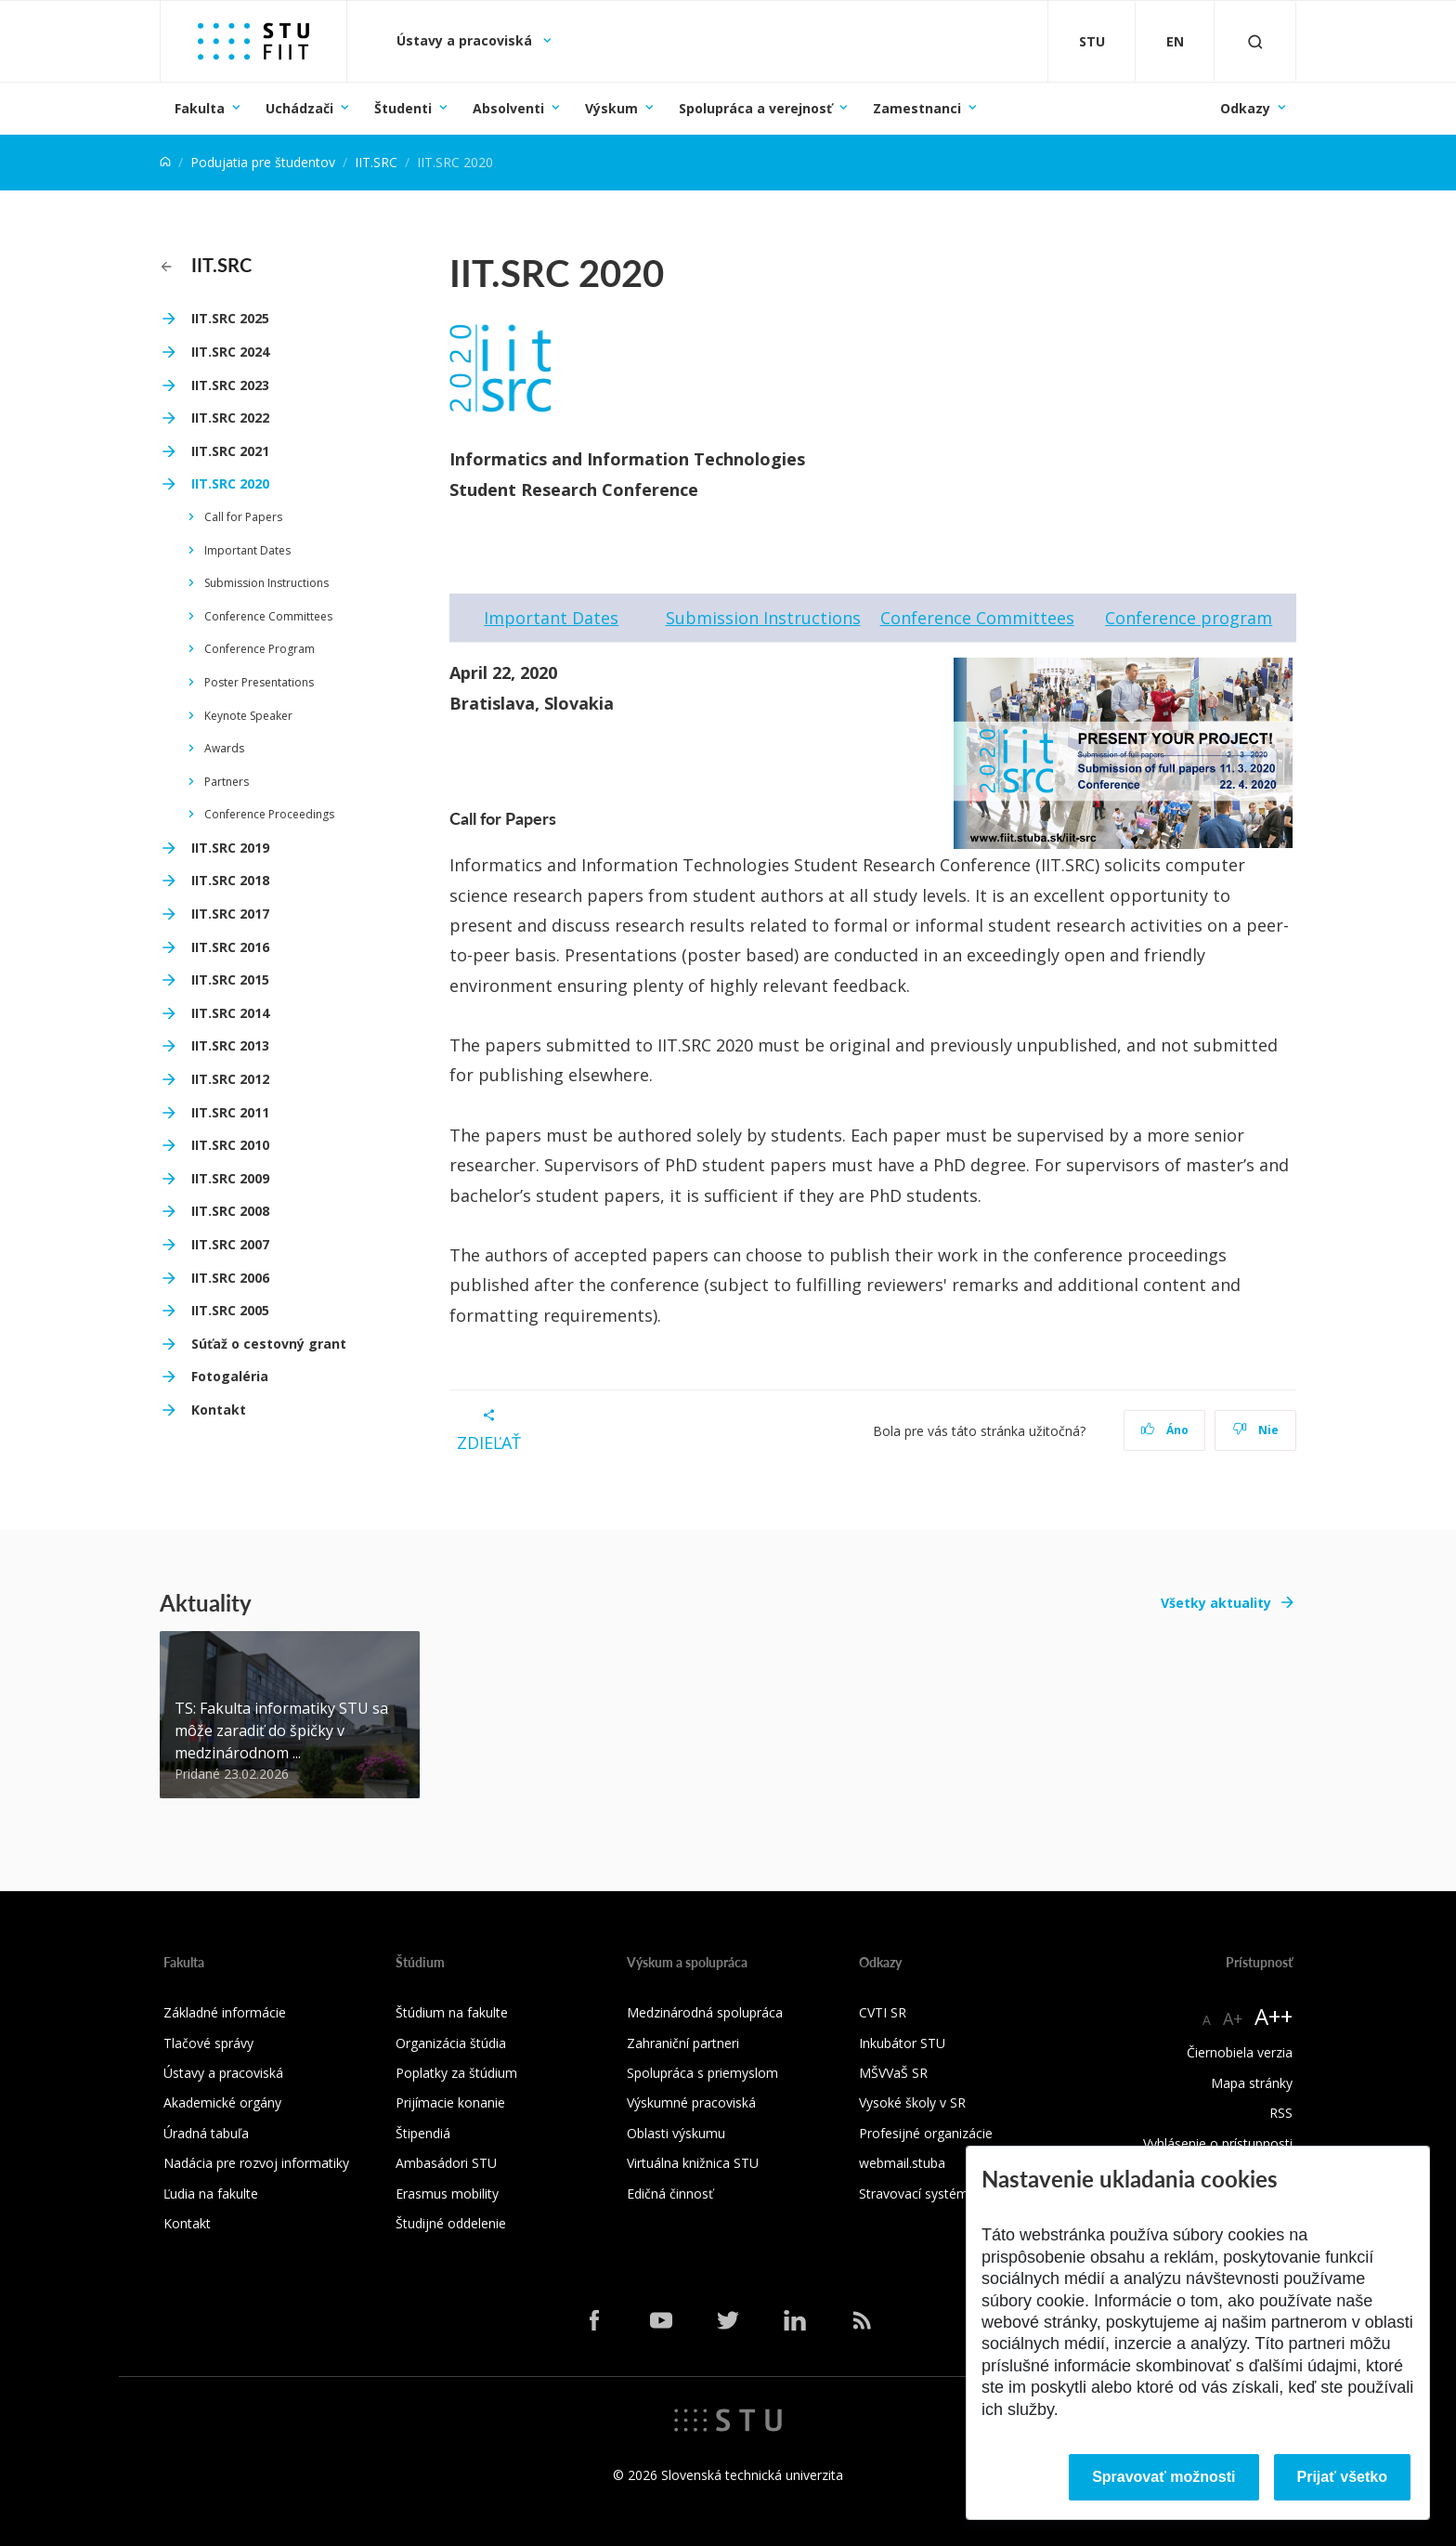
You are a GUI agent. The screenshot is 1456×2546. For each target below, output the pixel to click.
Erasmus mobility (447, 2193)
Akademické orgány (222, 2102)
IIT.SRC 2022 (230, 417)
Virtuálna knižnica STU (693, 2163)
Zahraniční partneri (683, 2043)
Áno (1165, 1430)
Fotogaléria (229, 1376)
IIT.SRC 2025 (230, 318)
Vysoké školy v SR (912, 2102)
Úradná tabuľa (206, 2133)
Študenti (403, 108)
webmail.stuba (902, 2163)
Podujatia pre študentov (262, 162)
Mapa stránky (1252, 2083)
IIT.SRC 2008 (230, 1211)
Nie (1256, 1430)
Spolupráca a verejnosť (755, 108)
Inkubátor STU (902, 2043)
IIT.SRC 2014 (230, 1013)
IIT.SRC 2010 (230, 1145)
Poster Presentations (259, 682)
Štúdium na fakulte (452, 2012)
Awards (224, 748)
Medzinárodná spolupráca (705, 2012)
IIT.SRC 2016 (230, 947)
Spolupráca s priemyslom (702, 2073)
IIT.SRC (376, 162)
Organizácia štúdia (451, 2043)
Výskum (611, 108)
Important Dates (247, 550)
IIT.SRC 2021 (230, 451)
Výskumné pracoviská (691, 2102)
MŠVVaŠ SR (893, 2073)
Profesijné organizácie (926, 2133)
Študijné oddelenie (451, 2223)
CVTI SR (882, 2012)
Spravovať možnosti (1163, 2477)
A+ (1232, 2018)
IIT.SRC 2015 (230, 979)
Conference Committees (268, 616)
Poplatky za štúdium (456, 2073)
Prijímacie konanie (450, 2102)
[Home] (165, 162)
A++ (1273, 2016)
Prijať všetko (1342, 2477)
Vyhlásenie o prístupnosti (1218, 2143)
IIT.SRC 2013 (230, 1045)
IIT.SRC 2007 (230, 1244)
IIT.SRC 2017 (230, 913)
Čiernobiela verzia (1240, 2052)
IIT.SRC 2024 (230, 351)
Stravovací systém (913, 2193)
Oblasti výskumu (676, 2133)
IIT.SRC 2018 (230, 880)
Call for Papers (243, 517)
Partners (226, 782)
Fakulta (200, 108)
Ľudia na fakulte (210, 2193)
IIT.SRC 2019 (230, 847)
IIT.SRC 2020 (230, 483)
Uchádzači (299, 108)
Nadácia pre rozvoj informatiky (256, 2163)
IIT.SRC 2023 (230, 385)
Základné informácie (224, 2012)
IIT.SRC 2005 (230, 1310)
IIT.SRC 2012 (230, 1079)
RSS (1281, 2113)
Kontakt (218, 1409)
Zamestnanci (917, 108)
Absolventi (508, 108)
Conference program (1188, 618)
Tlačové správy (208, 2043)
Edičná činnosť (670, 2193)
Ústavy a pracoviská (466, 40)
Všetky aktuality (1216, 1603)
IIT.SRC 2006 (230, 1277)
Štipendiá (423, 2133)
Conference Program (259, 649)
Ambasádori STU (446, 2163)
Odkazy (1245, 108)
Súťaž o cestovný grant (268, 1343)
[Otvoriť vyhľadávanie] (1255, 41)
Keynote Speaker (248, 716)
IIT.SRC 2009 (230, 1178)
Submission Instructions (266, 583)
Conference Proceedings (269, 814)
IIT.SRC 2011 (230, 1112)
